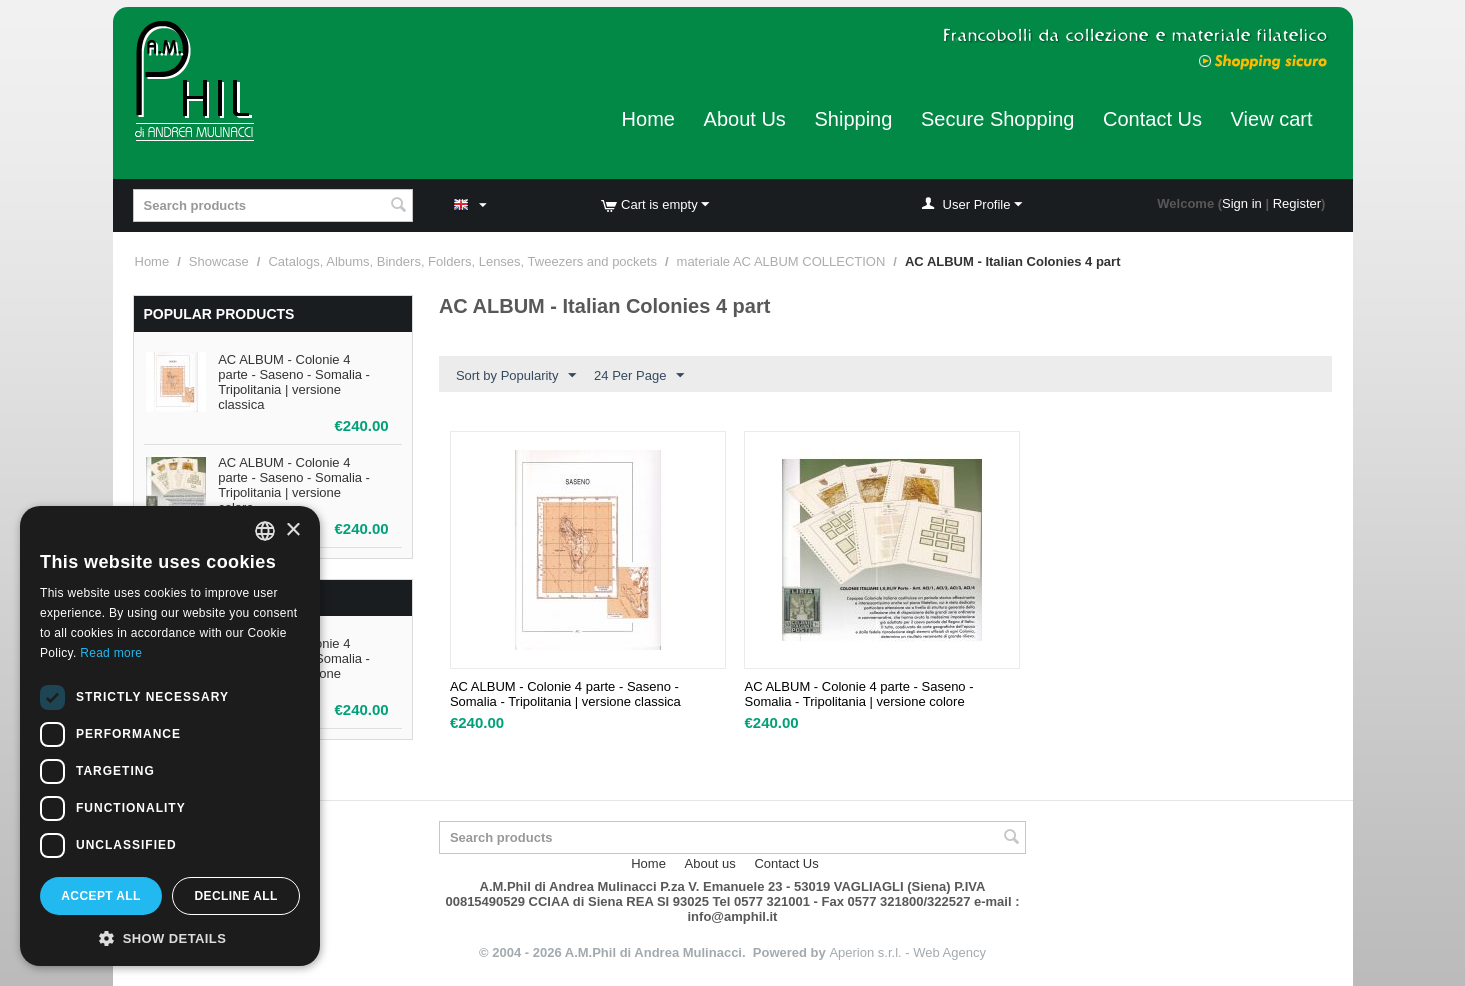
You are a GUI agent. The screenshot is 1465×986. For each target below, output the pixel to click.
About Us (745, 119)
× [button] (292, 530)
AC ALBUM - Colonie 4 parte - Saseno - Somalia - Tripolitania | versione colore (294, 485)
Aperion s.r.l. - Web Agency (907, 952)
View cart (1272, 119)
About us (710, 863)
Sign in (1242, 203)
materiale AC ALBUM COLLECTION (781, 261)
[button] (170, 937)
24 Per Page (639, 376)
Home (648, 119)
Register (1297, 203)
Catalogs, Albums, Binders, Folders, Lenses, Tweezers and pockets (462, 261)
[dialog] (170, 736)
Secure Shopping (997, 119)
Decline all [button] (235, 896)
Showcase (219, 261)
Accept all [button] (101, 896)
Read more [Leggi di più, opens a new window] (111, 653)
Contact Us (1152, 119)
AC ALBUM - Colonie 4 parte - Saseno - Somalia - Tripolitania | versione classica (294, 382)
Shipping (853, 119)
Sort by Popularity (516, 376)
